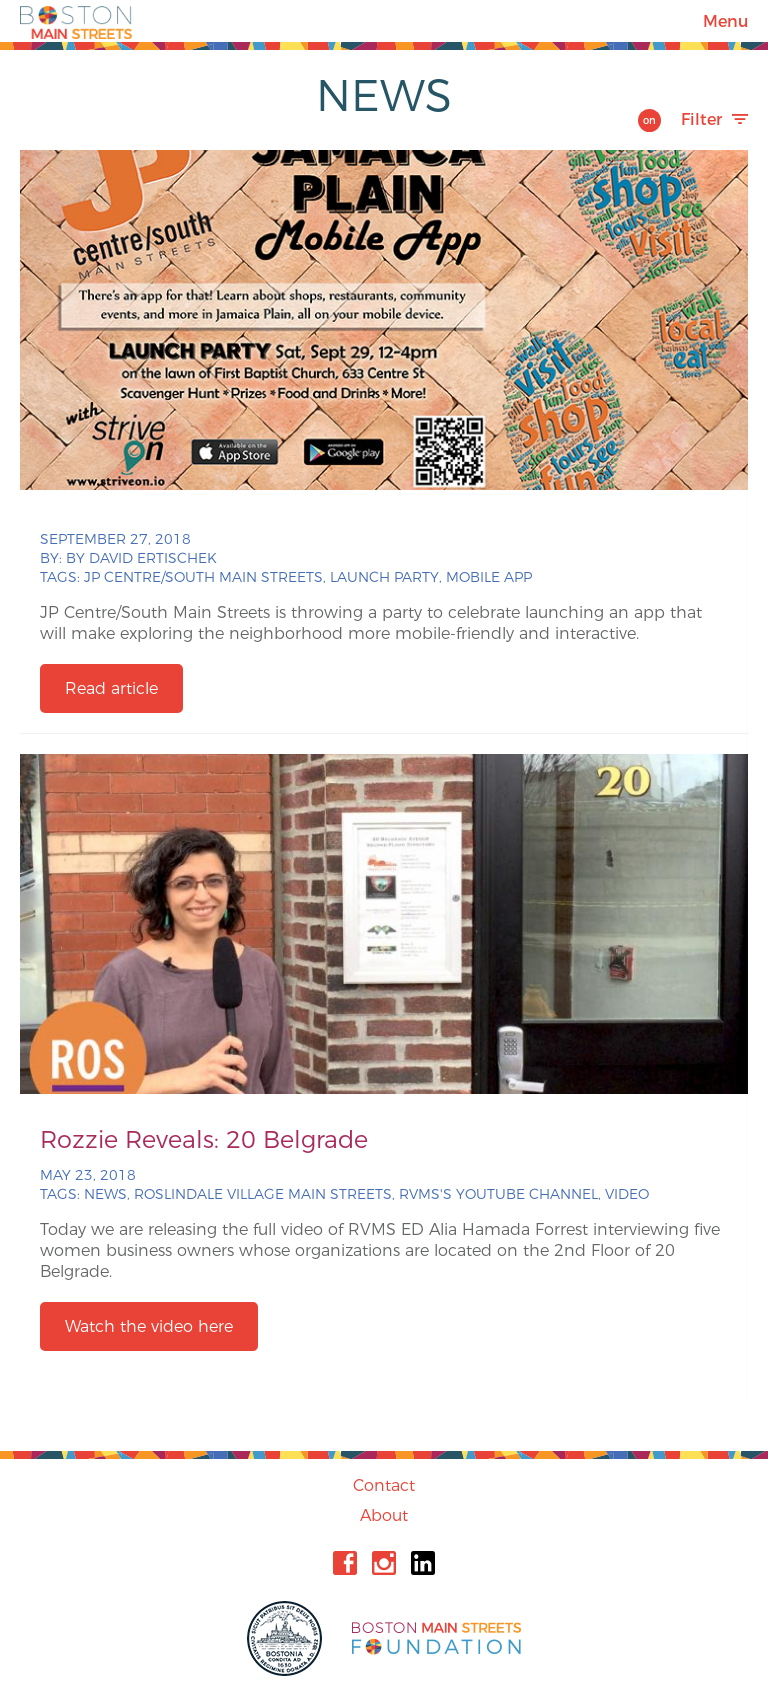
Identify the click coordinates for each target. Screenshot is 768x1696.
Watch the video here (149, 1326)
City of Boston (287, 1638)
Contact (384, 1485)
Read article (111, 688)
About (384, 1515)
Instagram (384, 1563)
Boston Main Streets (76, 21)
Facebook (345, 1563)
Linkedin (423, 1563)
